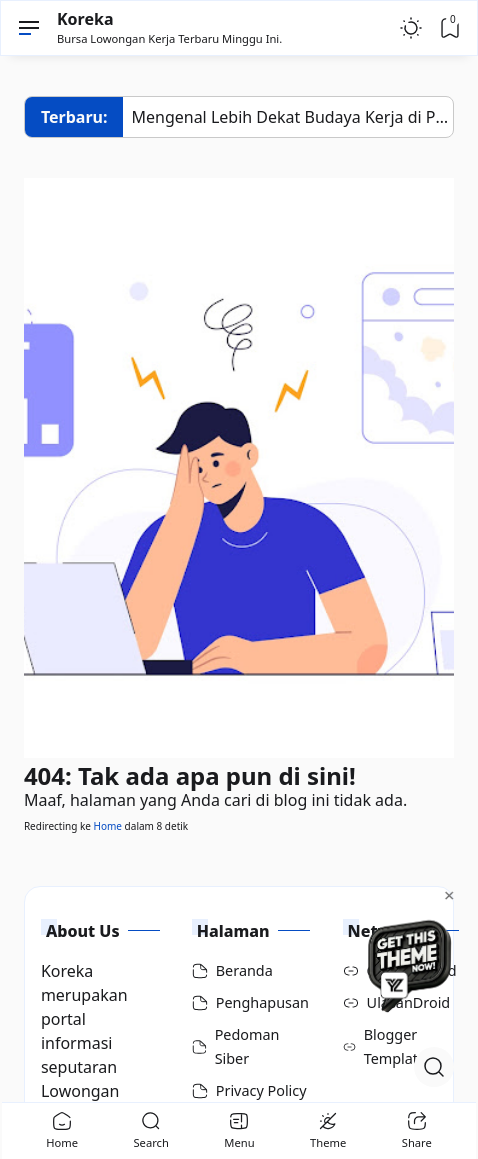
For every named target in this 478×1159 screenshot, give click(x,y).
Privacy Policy (261, 1090)
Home (108, 826)
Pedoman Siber (247, 1046)
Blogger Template (395, 1046)
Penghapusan (262, 1002)
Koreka (85, 19)
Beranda (244, 970)
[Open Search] (434, 1067)
